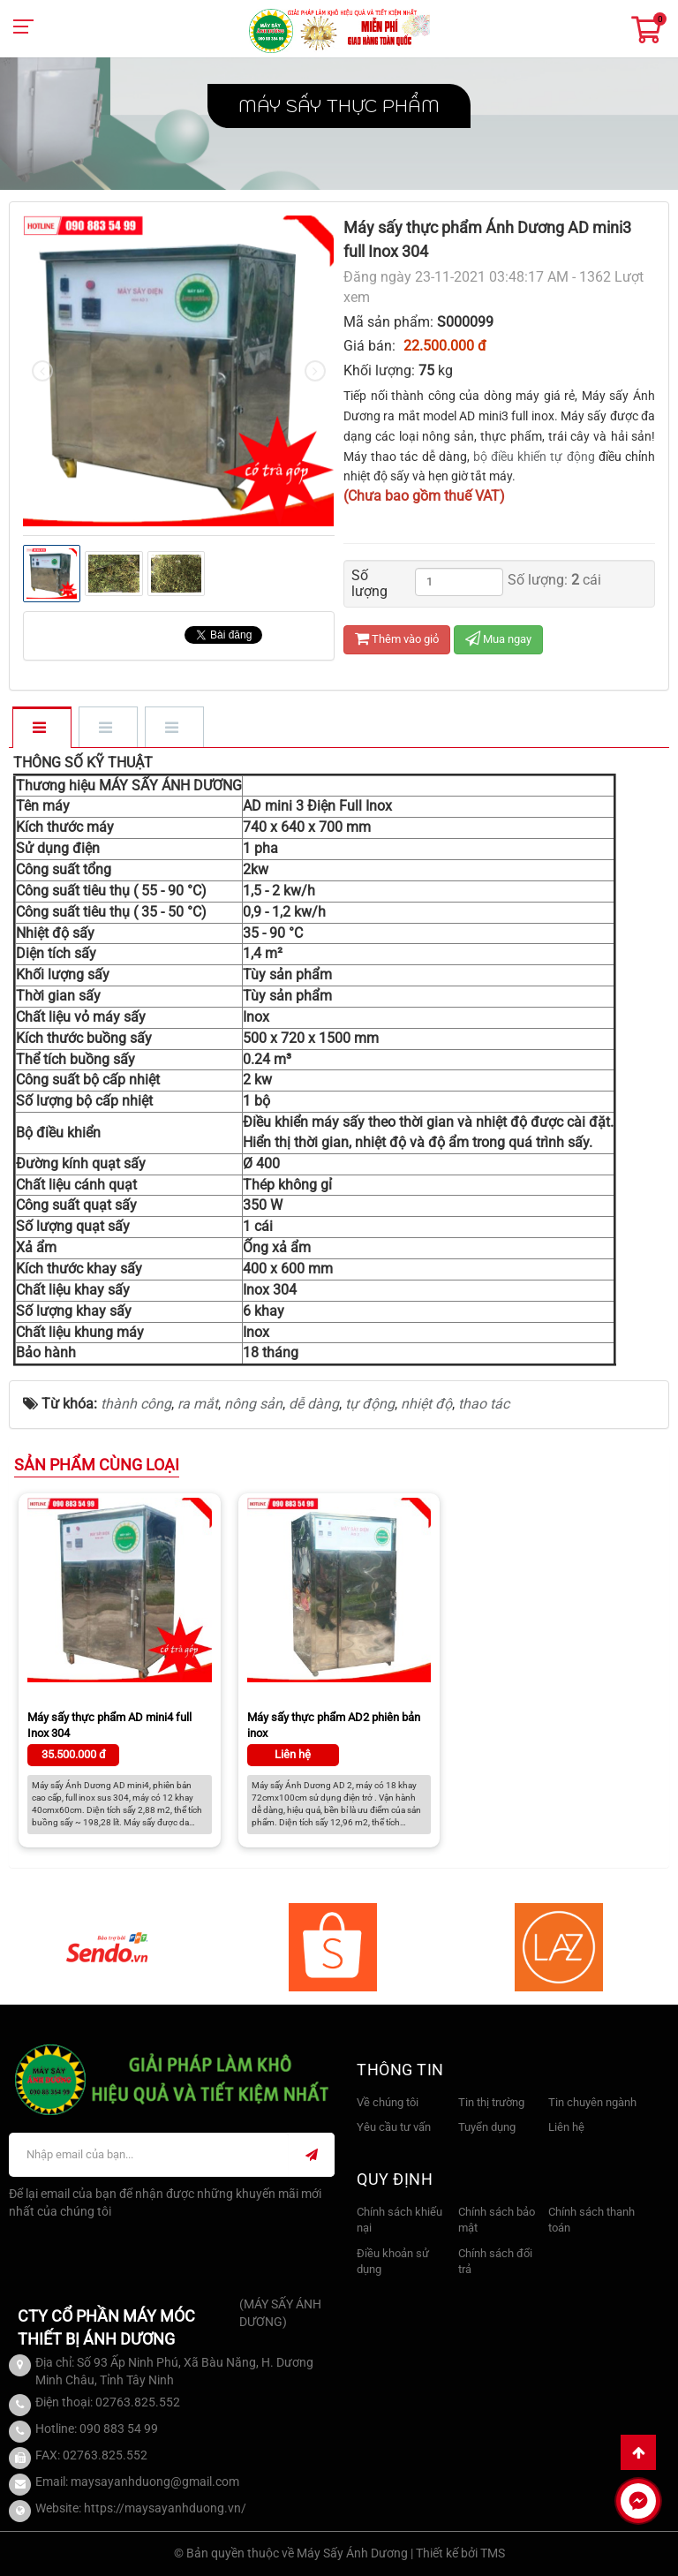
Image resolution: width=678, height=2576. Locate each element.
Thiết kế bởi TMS (460, 2553)
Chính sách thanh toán (591, 2220)
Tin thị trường (491, 2102)
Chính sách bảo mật (496, 2220)
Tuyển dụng (487, 2127)
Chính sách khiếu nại (399, 2220)
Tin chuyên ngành (592, 2102)
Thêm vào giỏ (397, 639)
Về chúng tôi (387, 2102)
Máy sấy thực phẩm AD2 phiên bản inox (333, 1725)
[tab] (41, 728)
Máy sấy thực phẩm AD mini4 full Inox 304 (109, 1725)
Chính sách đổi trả (495, 2262)
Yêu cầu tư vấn (394, 2127)
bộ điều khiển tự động (534, 456)
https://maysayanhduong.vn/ (165, 2508)
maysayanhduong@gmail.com (155, 2481)
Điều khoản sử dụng (393, 2262)
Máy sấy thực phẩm (339, 105)
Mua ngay (498, 639)
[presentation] (42, 370)
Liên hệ (566, 2127)
